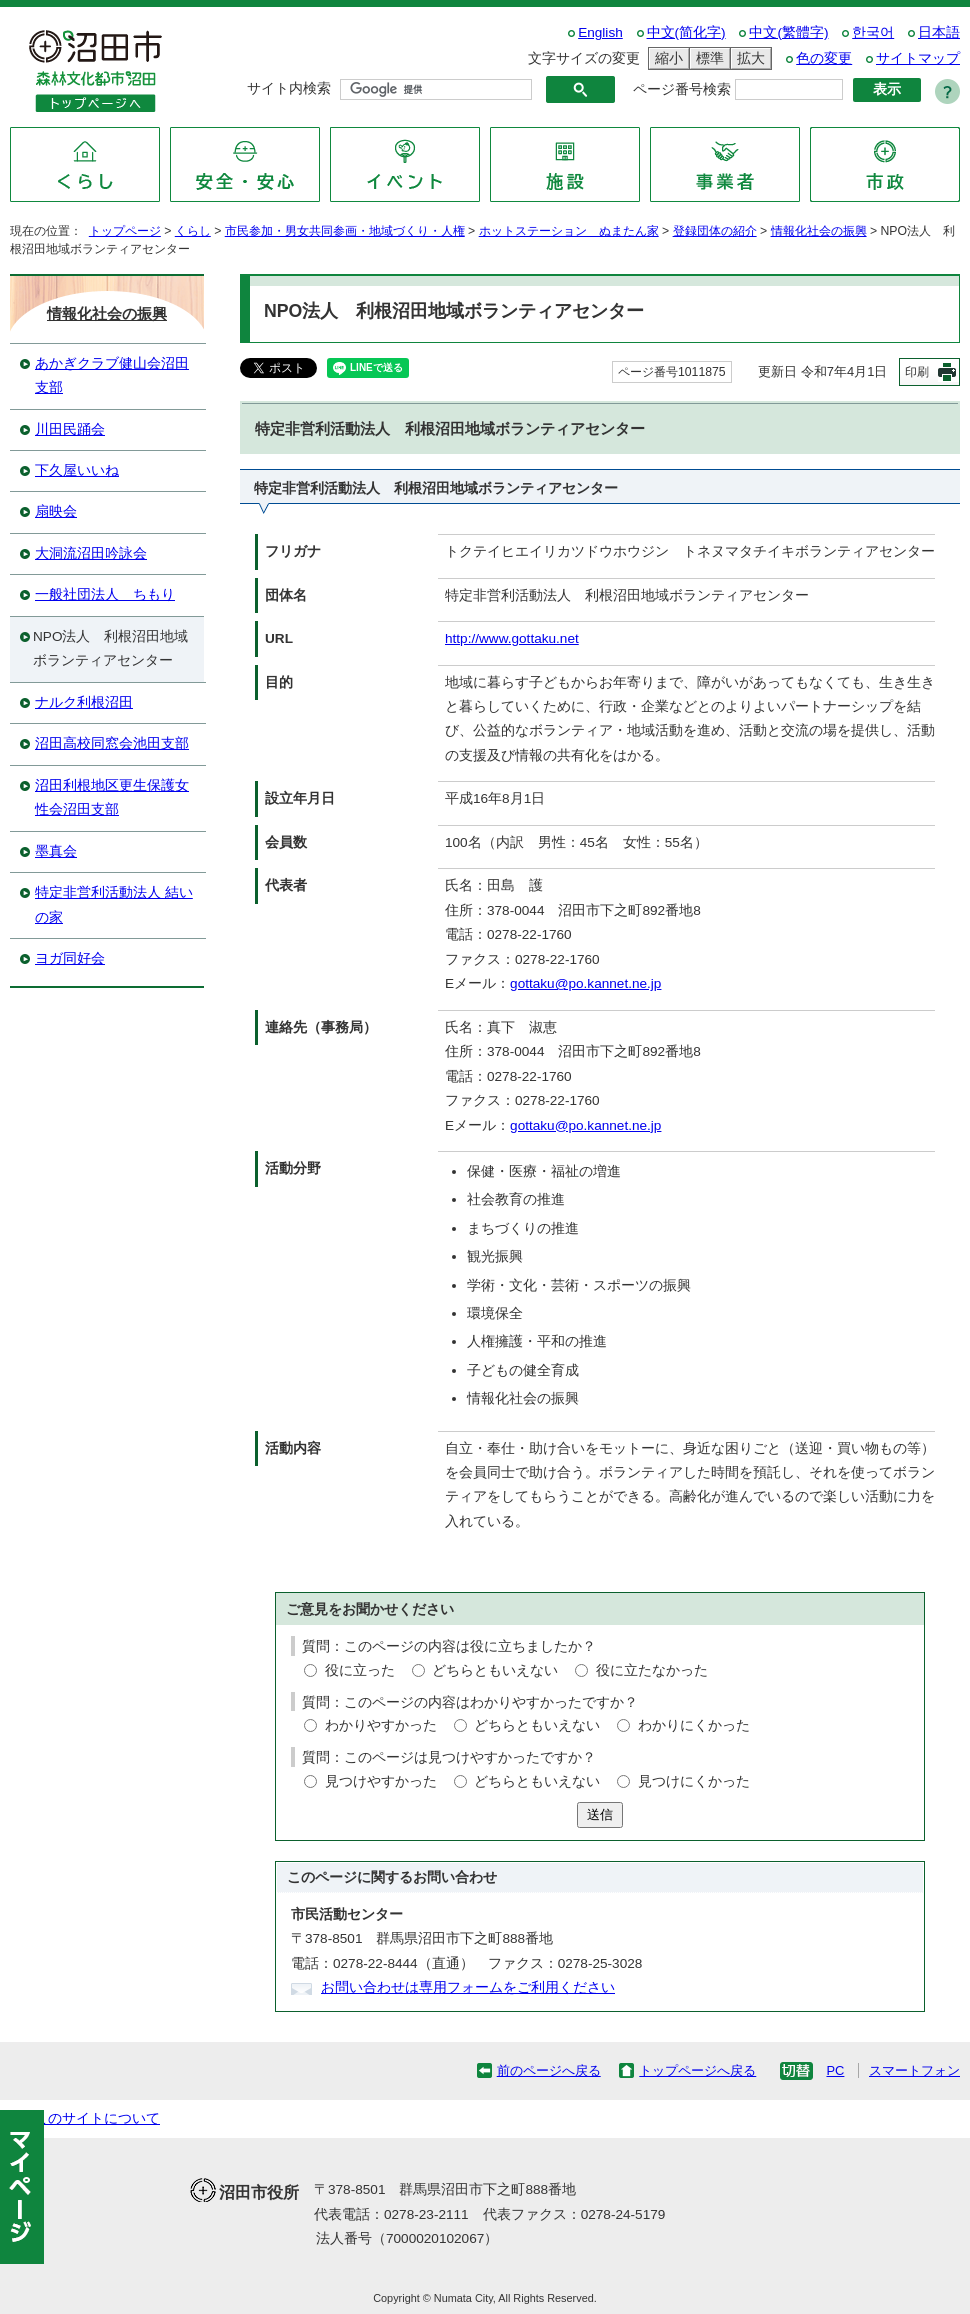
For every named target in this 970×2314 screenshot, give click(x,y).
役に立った (360, 1670)
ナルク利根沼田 (84, 702)
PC (835, 2070)
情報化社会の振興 (819, 231)
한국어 (873, 32)
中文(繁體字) (788, 32)
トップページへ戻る (697, 2070)
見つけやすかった (381, 1781)
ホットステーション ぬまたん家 (569, 231)
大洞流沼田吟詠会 (91, 553)
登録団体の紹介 (715, 231)
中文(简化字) (686, 32)
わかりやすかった (381, 1725)
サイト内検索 (289, 88)
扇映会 (56, 511)
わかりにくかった (694, 1725)
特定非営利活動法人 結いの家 (114, 904)
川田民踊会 (70, 429)
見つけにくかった (694, 1781)
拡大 (748, 58)
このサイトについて (97, 2118)
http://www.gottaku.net (512, 638)
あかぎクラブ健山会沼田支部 (112, 375)
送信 (600, 1814)
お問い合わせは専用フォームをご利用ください (468, 1987)
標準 (707, 58)
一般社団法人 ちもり (105, 594)
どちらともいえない (495, 1670)
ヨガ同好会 (70, 958)
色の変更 (824, 58)
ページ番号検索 (682, 89)
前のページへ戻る (549, 2070)
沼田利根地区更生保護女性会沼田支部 (112, 797)
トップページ (125, 231)
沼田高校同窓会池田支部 (112, 743)
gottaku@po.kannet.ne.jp (585, 983)
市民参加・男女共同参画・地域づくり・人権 (345, 231)
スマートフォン (914, 2070)
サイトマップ (918, 58)
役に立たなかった (652, 1670)
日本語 (939, 32)
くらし (193, 231)
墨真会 (56, 851)
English (600, 32)
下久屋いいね (77, 470)
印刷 (917, 372)
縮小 (666, 58)
